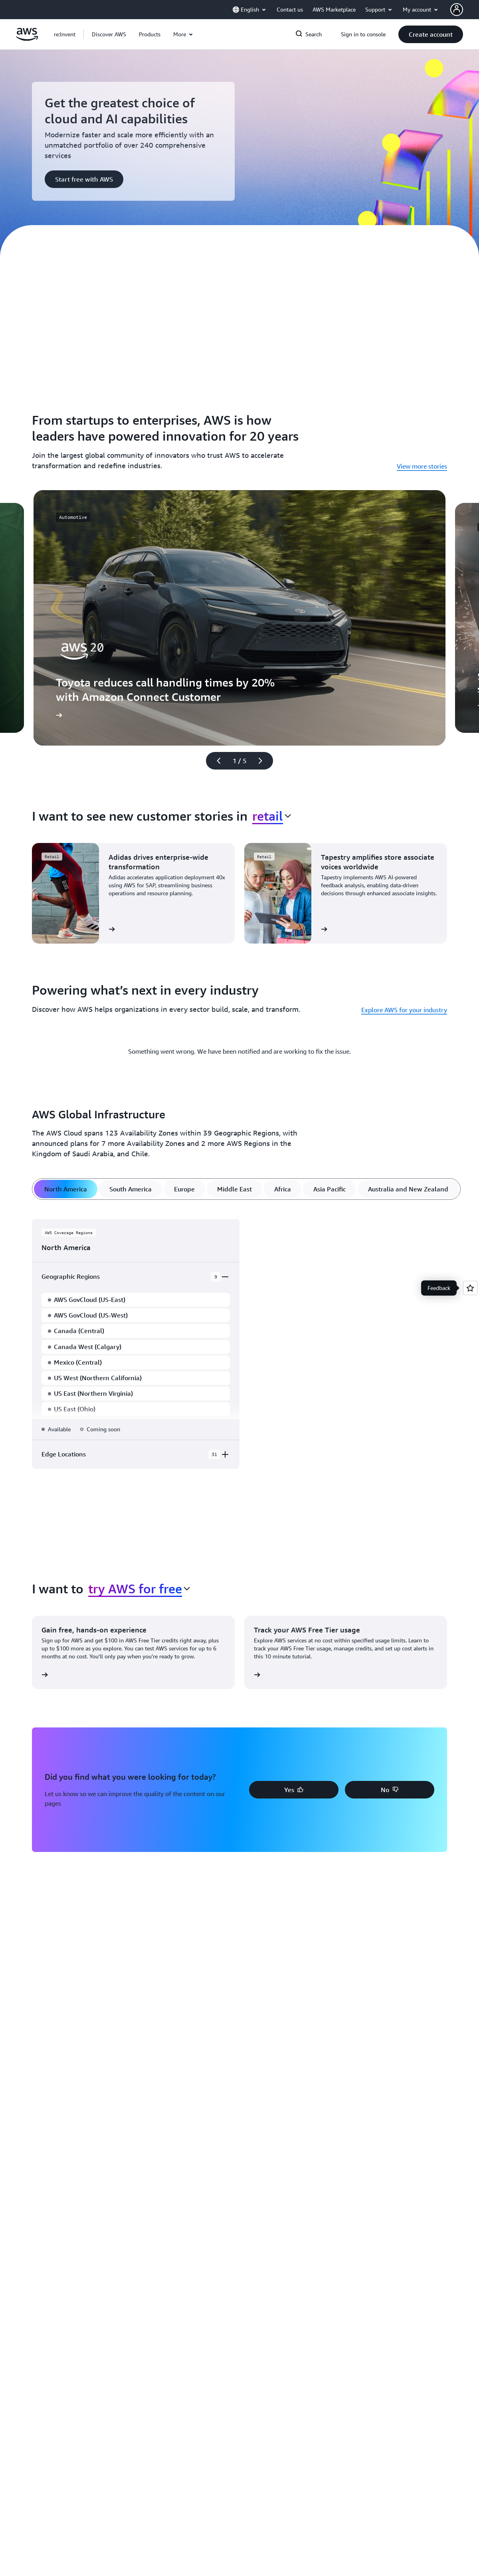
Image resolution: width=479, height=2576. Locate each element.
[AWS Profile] (456, 9)
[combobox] (271, 816)
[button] (109, 34)
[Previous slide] (215, 761)
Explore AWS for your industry (404, 1010)
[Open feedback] (470, 1288)
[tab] (65, 1189)
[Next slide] (264, 761)
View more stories (422, 466)
